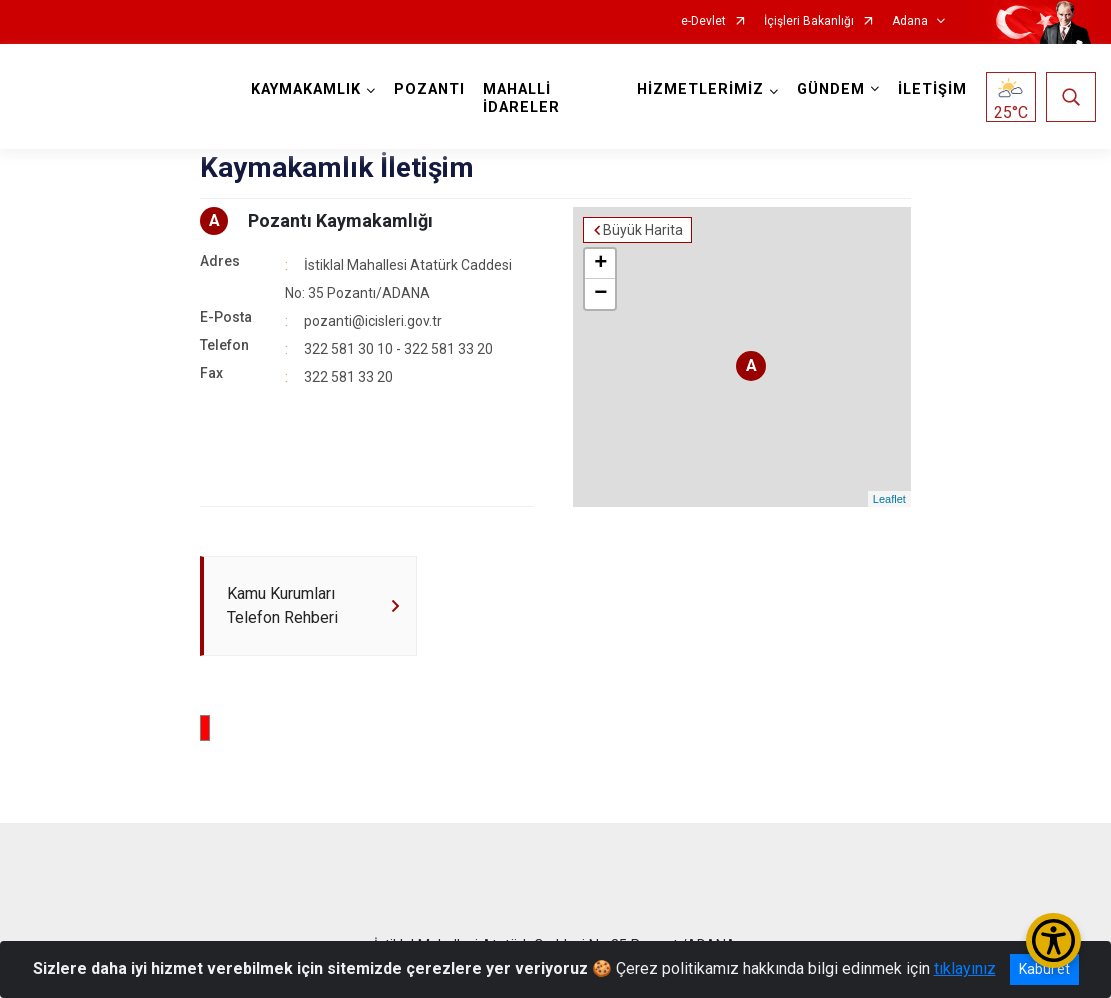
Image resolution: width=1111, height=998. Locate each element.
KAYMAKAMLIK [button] (306, 89)
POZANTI (429, 89)
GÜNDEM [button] (831, 89)
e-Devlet (703, 21)
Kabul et (1044, 969)
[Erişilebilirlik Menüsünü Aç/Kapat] (1053, 940)
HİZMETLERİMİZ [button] (700, 89)
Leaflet (889, 499)
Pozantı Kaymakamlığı (340, 220)
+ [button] (600, 264)
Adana (910, 21)
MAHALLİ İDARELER (521, 98)
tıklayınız (965, 968)
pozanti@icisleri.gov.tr (373, 321)
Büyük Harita (643, 230)
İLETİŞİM (932, 89)
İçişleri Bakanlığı (809, 21)
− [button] (600, 294)
